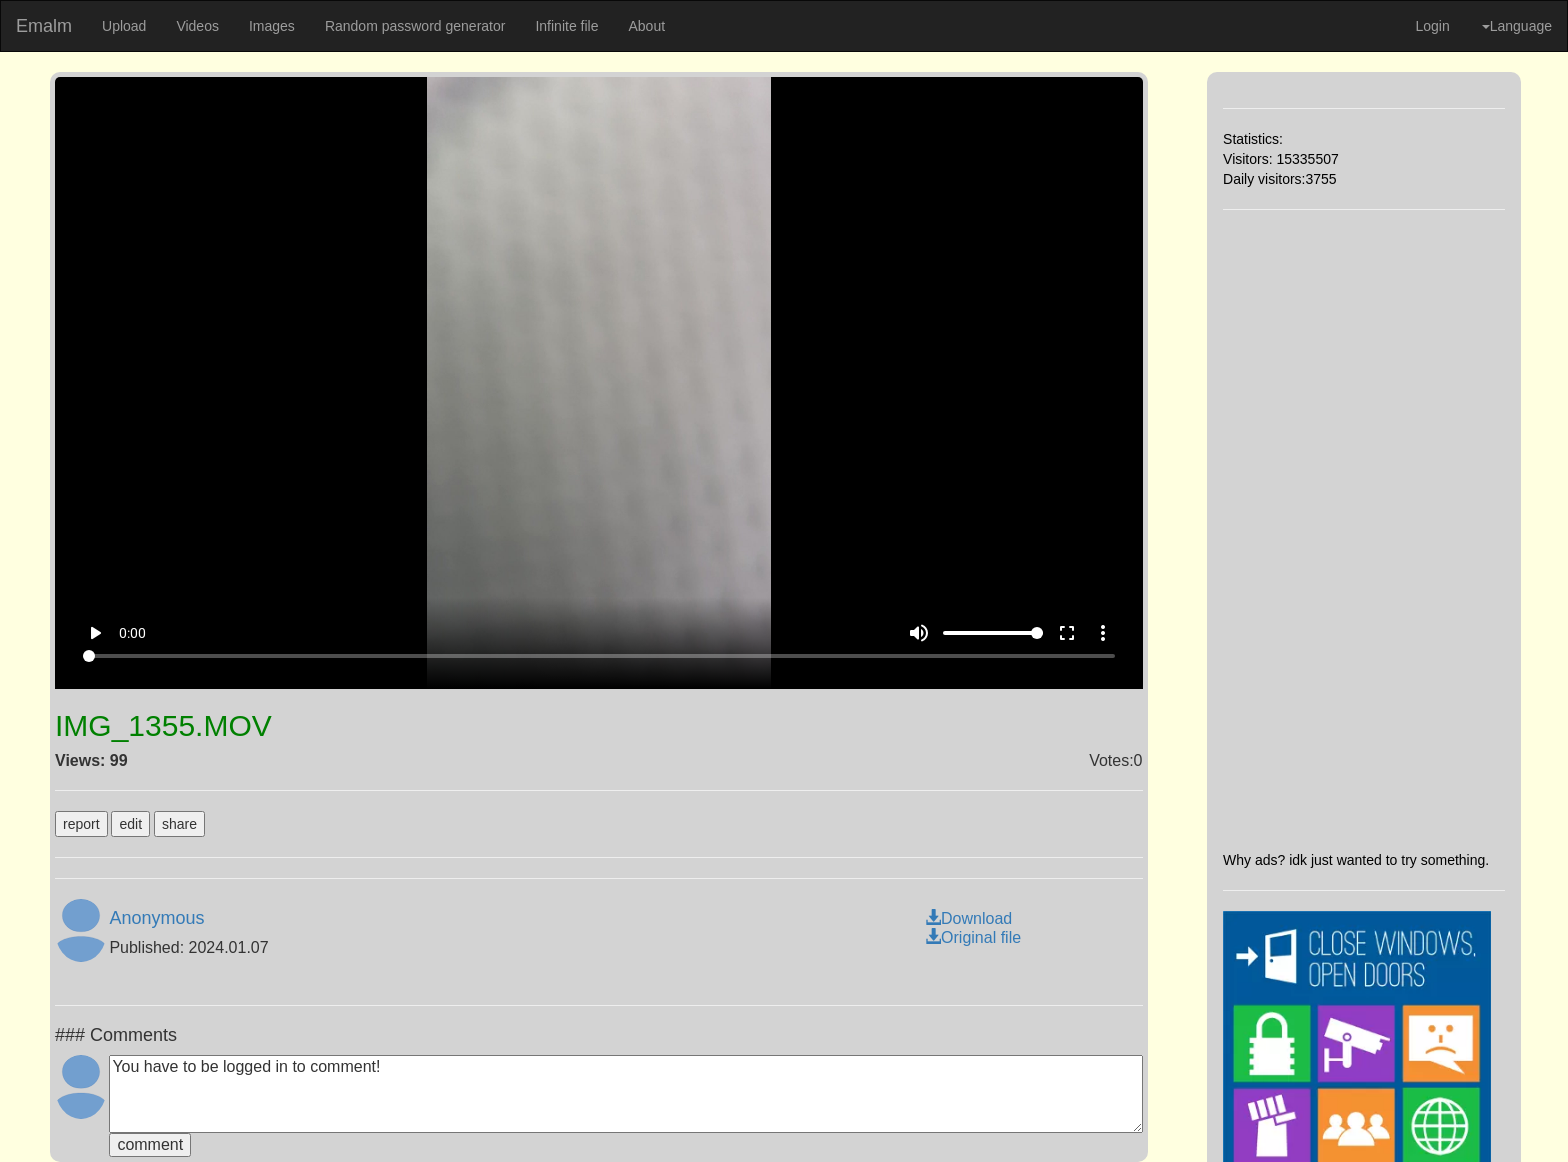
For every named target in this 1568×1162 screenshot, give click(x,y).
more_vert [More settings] (1103, 633)
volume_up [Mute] (919, 633)
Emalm (44, 26)
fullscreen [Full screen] (1067, 633)
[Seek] (599, 656)
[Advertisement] (1364, 530)
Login (1432, 26)
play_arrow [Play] (95, 633)
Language (1517, 26)
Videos (197, 26)
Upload (124, 26)
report (81, 824)
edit (130, 824)
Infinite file (566, 26)
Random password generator (415, 26)
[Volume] (993, 633)
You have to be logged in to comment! (625, 1094)
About (646, 26)
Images (272, 26)
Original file (973, 937)
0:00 (132, 633)
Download (968, 918)
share (179, 824)
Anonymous (156, 918)
